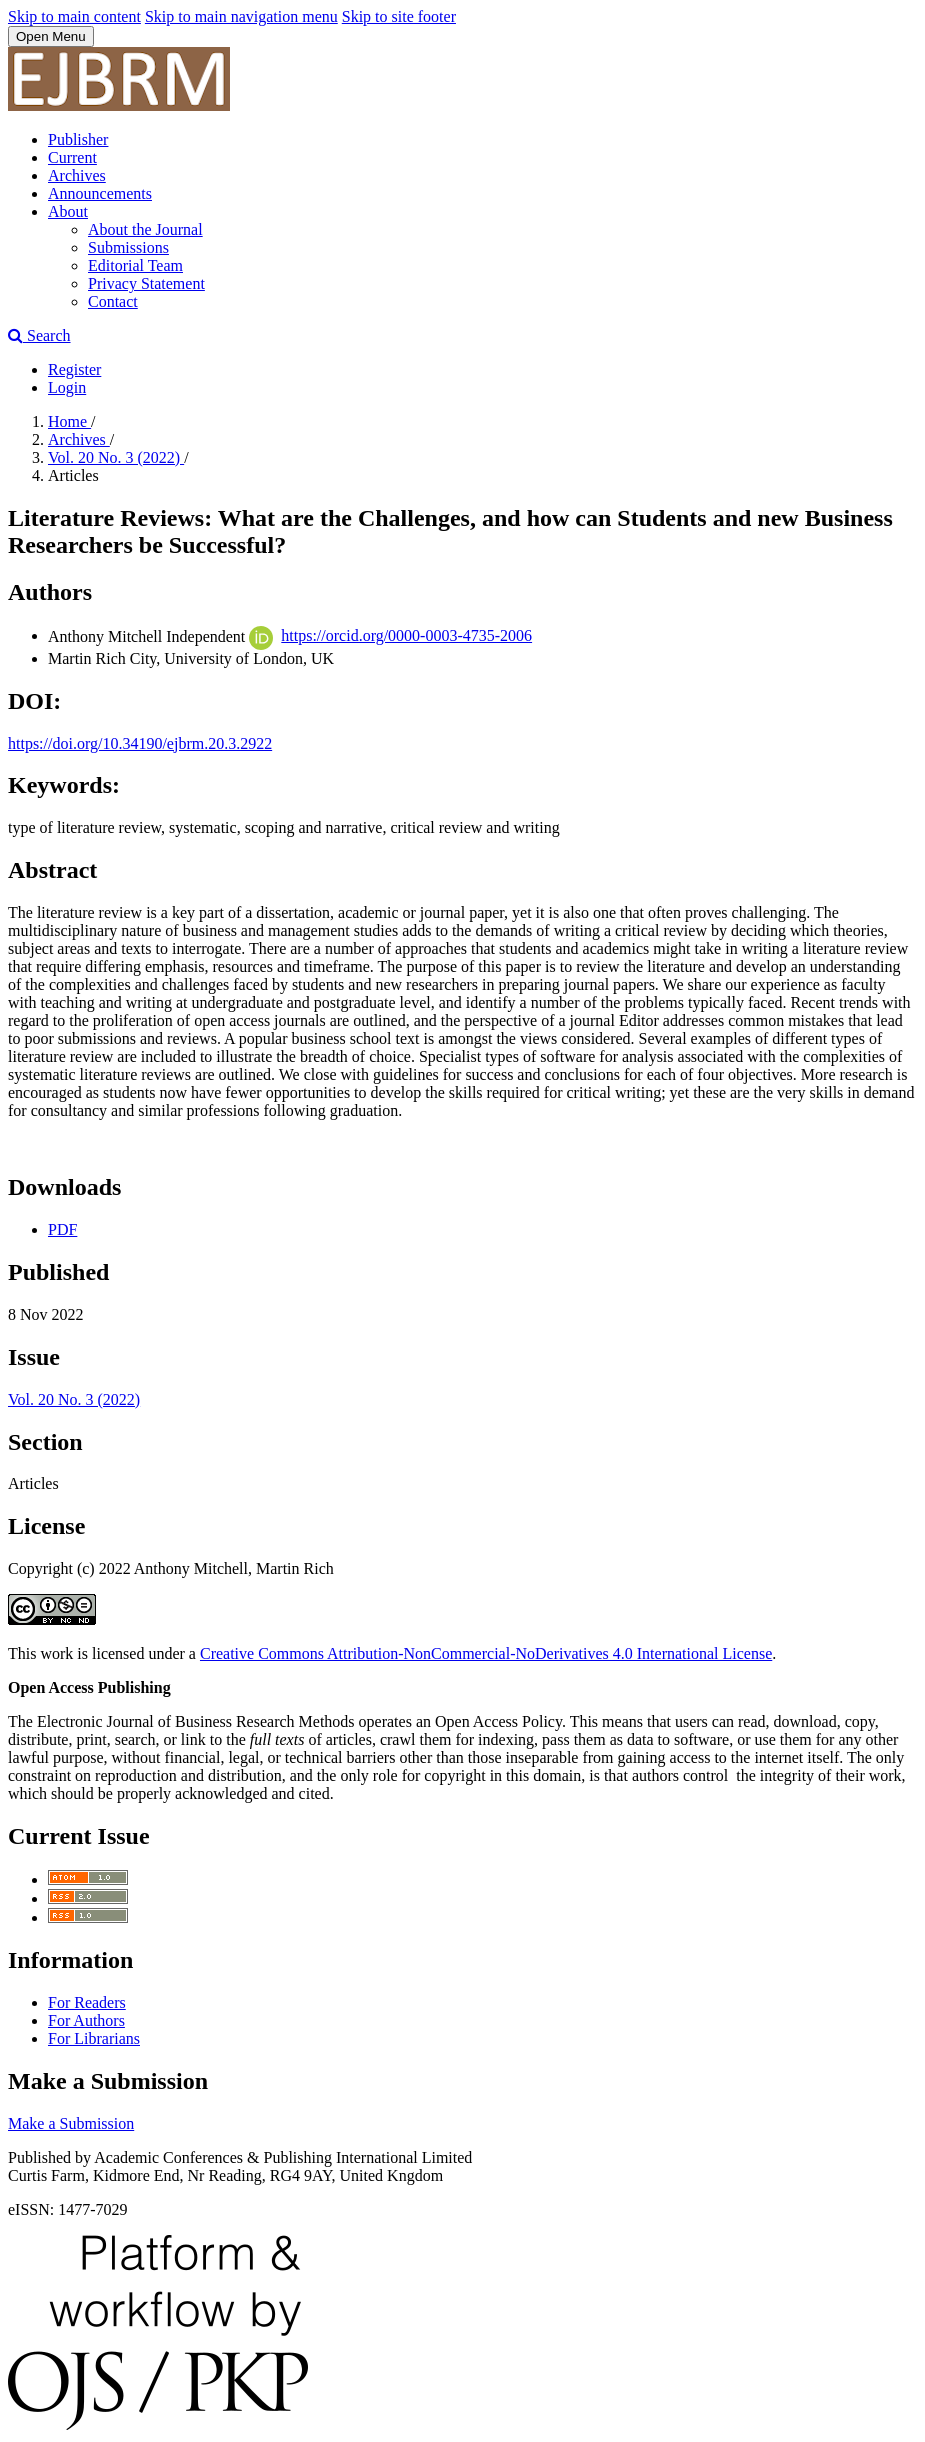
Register (74, 369)
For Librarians (94, 2038)
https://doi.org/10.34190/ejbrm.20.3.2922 (140, 743)
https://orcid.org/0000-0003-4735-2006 (406, 635)
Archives (77, 175)
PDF (62, 1229)
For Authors (86, 2020)
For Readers (87, 2002)
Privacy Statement (146, 283)
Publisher (78, 139)
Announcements (100, 193)
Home (69, 421)
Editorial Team (135, 265)
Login (67, 387)
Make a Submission (71, 2123)
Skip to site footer (399, 16)
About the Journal (145, 229)
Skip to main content (74, 16)
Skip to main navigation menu (241, 16)
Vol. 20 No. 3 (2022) (116, 457)
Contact (113, 301)
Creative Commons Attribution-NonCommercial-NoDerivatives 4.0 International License (486, 1653)
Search (39, 335)
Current (72, 157)
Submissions (128, 247)
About (68, 211)
